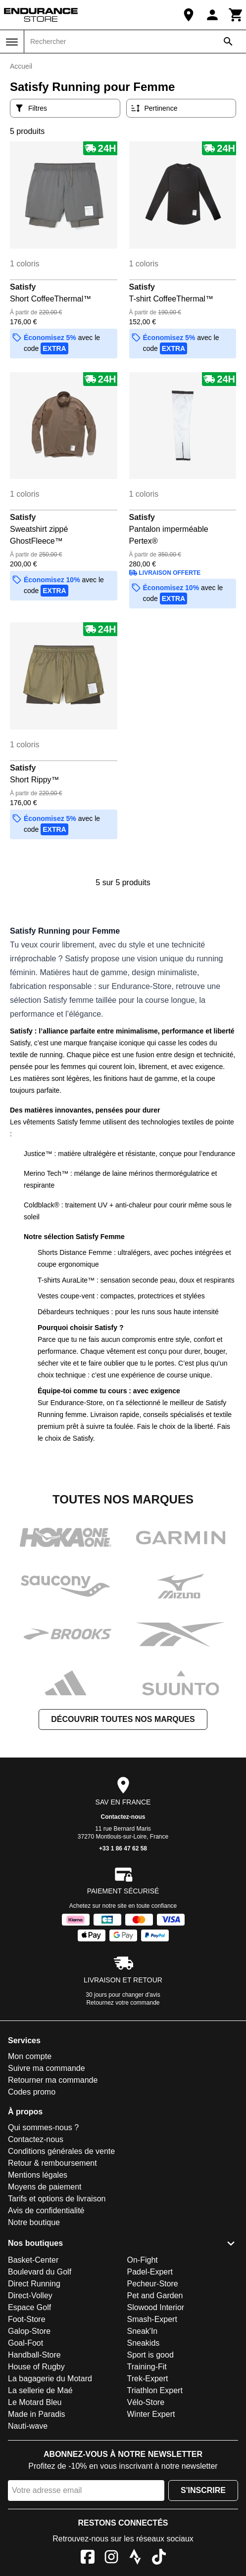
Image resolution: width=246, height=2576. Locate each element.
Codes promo (31, 2092)
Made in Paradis (36, 2414)
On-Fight (142, 2260)
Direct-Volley (30, 2295)
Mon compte (29, 2056)
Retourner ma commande (53, 2080)
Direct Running (34, 2283)
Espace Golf (29, 2307)
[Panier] (236, 15)
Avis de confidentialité (46, 2210)
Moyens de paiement (45, 2187)
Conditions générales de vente (61, 2151)
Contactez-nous (123, 1816)
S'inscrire (203, 2490)
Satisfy (23, 287)
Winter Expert (151, 2414)
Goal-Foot (25, 2343)
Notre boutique (34, 2222)
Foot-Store (27, 2319)
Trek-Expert (147, 2378)
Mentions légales (37, 2175)
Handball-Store (34, 2355)
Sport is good (150, 2355)
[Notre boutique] (189, 15)
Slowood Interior (156, 2307)
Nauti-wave (28, 2426)
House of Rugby (36, 2366)
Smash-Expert (152, 2319)
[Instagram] (111, 2558)
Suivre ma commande (46, 2068)
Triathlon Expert (155, 2390)
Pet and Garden (155, 2295)
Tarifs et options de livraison (56, 2198)
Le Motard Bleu (35, 2402)
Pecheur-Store (152, 2283)
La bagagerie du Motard (50, 2378)
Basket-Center (33, 2260)
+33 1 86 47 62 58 (123, 1848)
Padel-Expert (150, 2272)
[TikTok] (159, 2558)
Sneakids (143, 2343)
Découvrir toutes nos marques (123, 1719)
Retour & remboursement (52, 2163)
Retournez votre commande (122, 2002)
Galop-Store (29, 2331)
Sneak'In (142, 2331)
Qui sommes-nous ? (43, 2127)
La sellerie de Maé (40, 2390)
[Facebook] (88, 2558)
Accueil (21, 66)
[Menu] (12, 42)
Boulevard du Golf (39, 2272)
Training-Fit (147, 2366)
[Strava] (135, 2558)
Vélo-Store (146, 2402)
